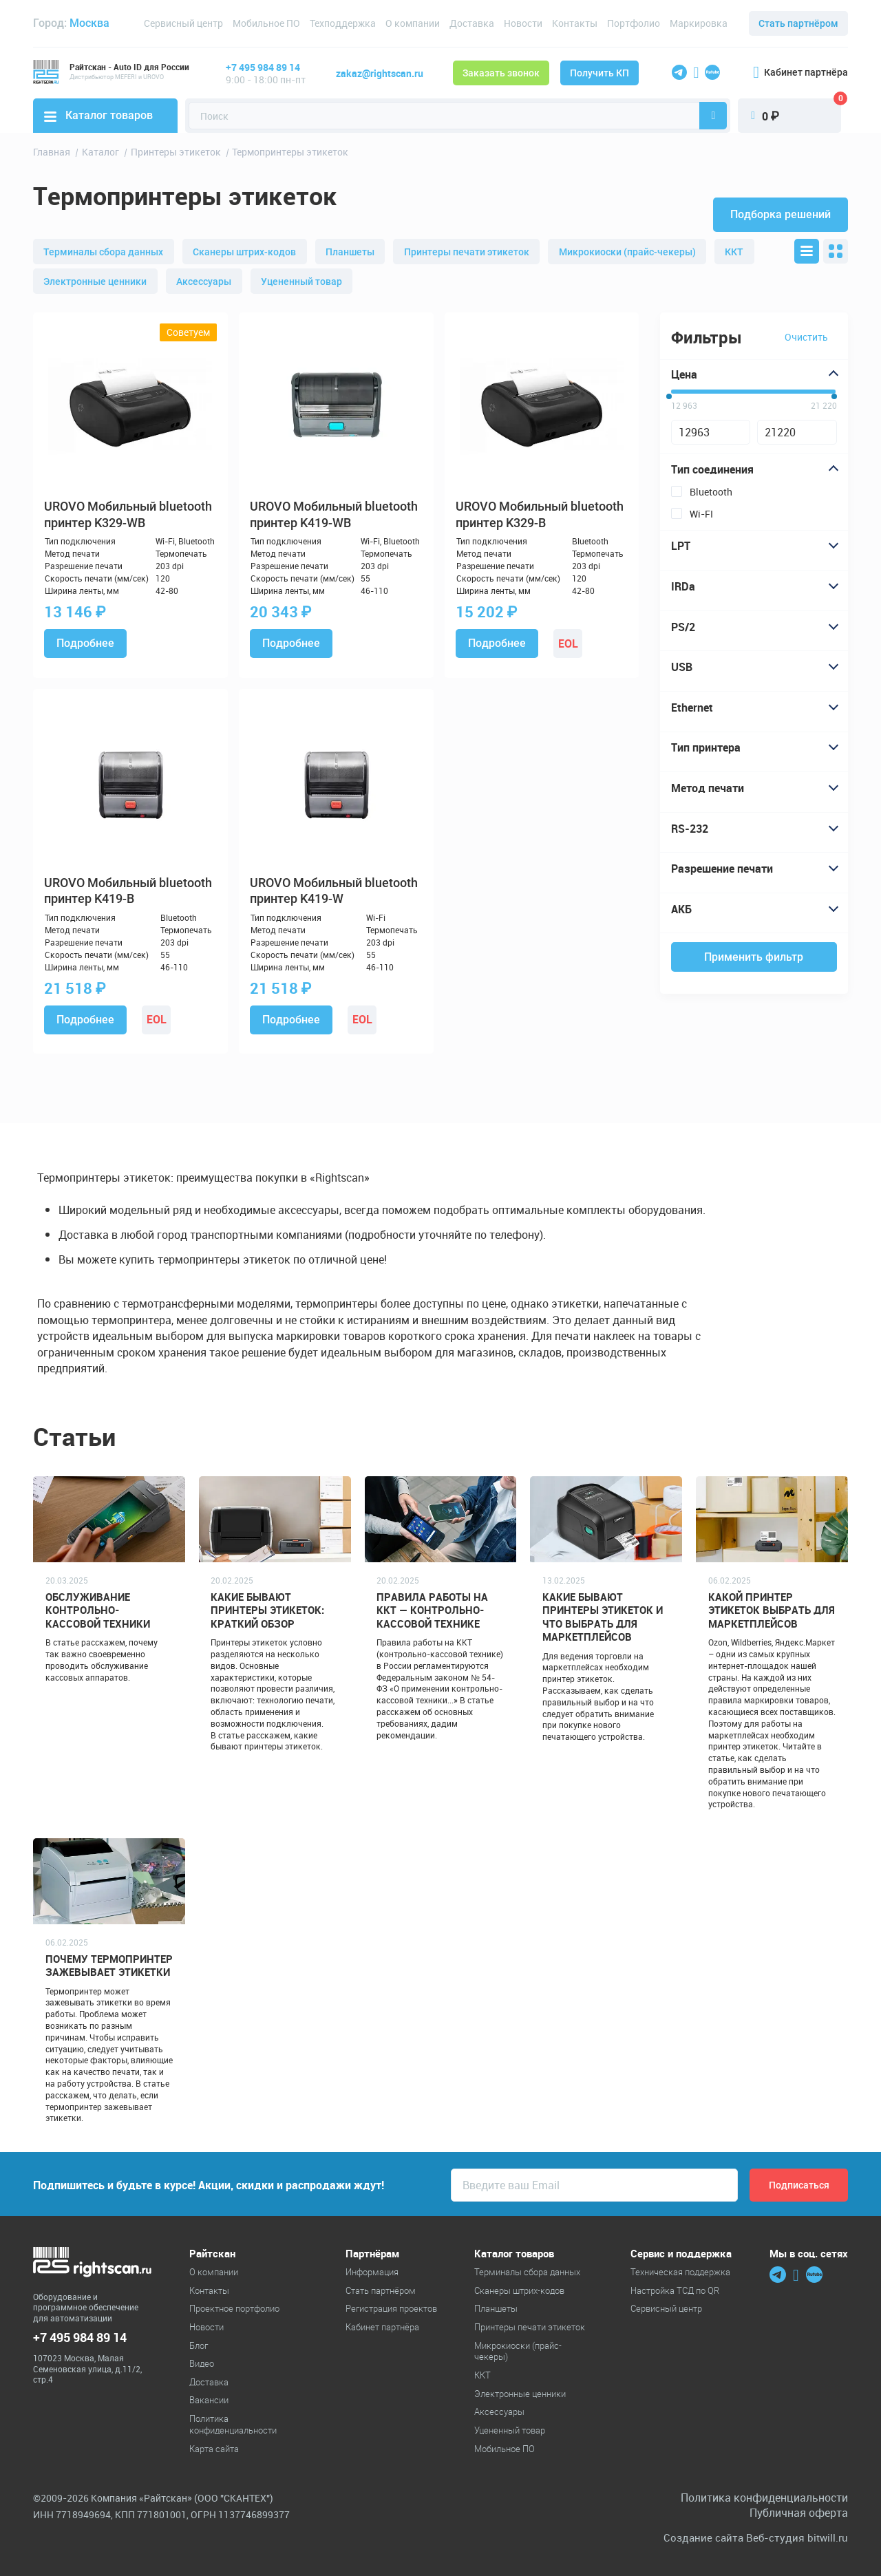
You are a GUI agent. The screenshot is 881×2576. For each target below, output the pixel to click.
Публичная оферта (799, 2512)
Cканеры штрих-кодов (244, 251)
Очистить (806, 337)
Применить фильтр (753, 957)
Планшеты (350, 251)
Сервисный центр (183, 23)
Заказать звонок (501, 72)
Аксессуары (203, 281)
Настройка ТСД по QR (674, 2290)
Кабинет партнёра (800, 72)
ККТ (734, 251)
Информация (372, 2272)
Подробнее (85, 643)
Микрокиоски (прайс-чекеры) (627, 251)
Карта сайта (214, 2448)
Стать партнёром (798, 23)
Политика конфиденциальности (233, 2424)
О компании (412, 23)
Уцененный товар (301, 281)
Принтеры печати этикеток (466, 251)
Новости (523, 23)
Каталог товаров (98, 115)
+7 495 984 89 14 (263, 67)
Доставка (471, 23)
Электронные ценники (95, 281)
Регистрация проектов (391, 2308)
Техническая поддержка (680, 2272)
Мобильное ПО (266, 23)
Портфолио (633, 23)
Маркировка (699, 23)
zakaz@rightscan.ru (379, 73)
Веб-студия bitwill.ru (797, 2537)
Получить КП (599, 72)
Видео (201, 2363)
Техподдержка (343, 23)
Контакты (574, 23)
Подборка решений (780, 214)
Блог (198, 2345)
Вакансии (209, 2400)
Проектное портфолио (234, 2308)
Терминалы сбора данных (103, 251)
